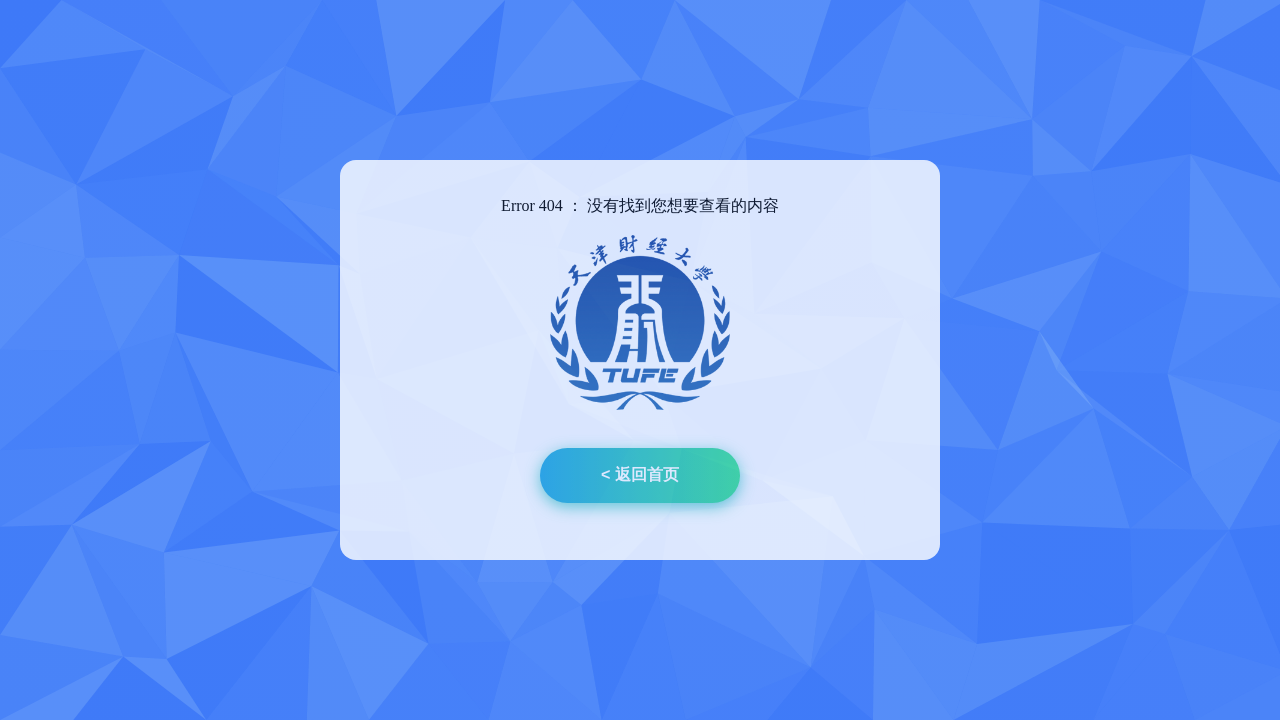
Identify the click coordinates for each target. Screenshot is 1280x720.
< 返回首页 (640, 474)
